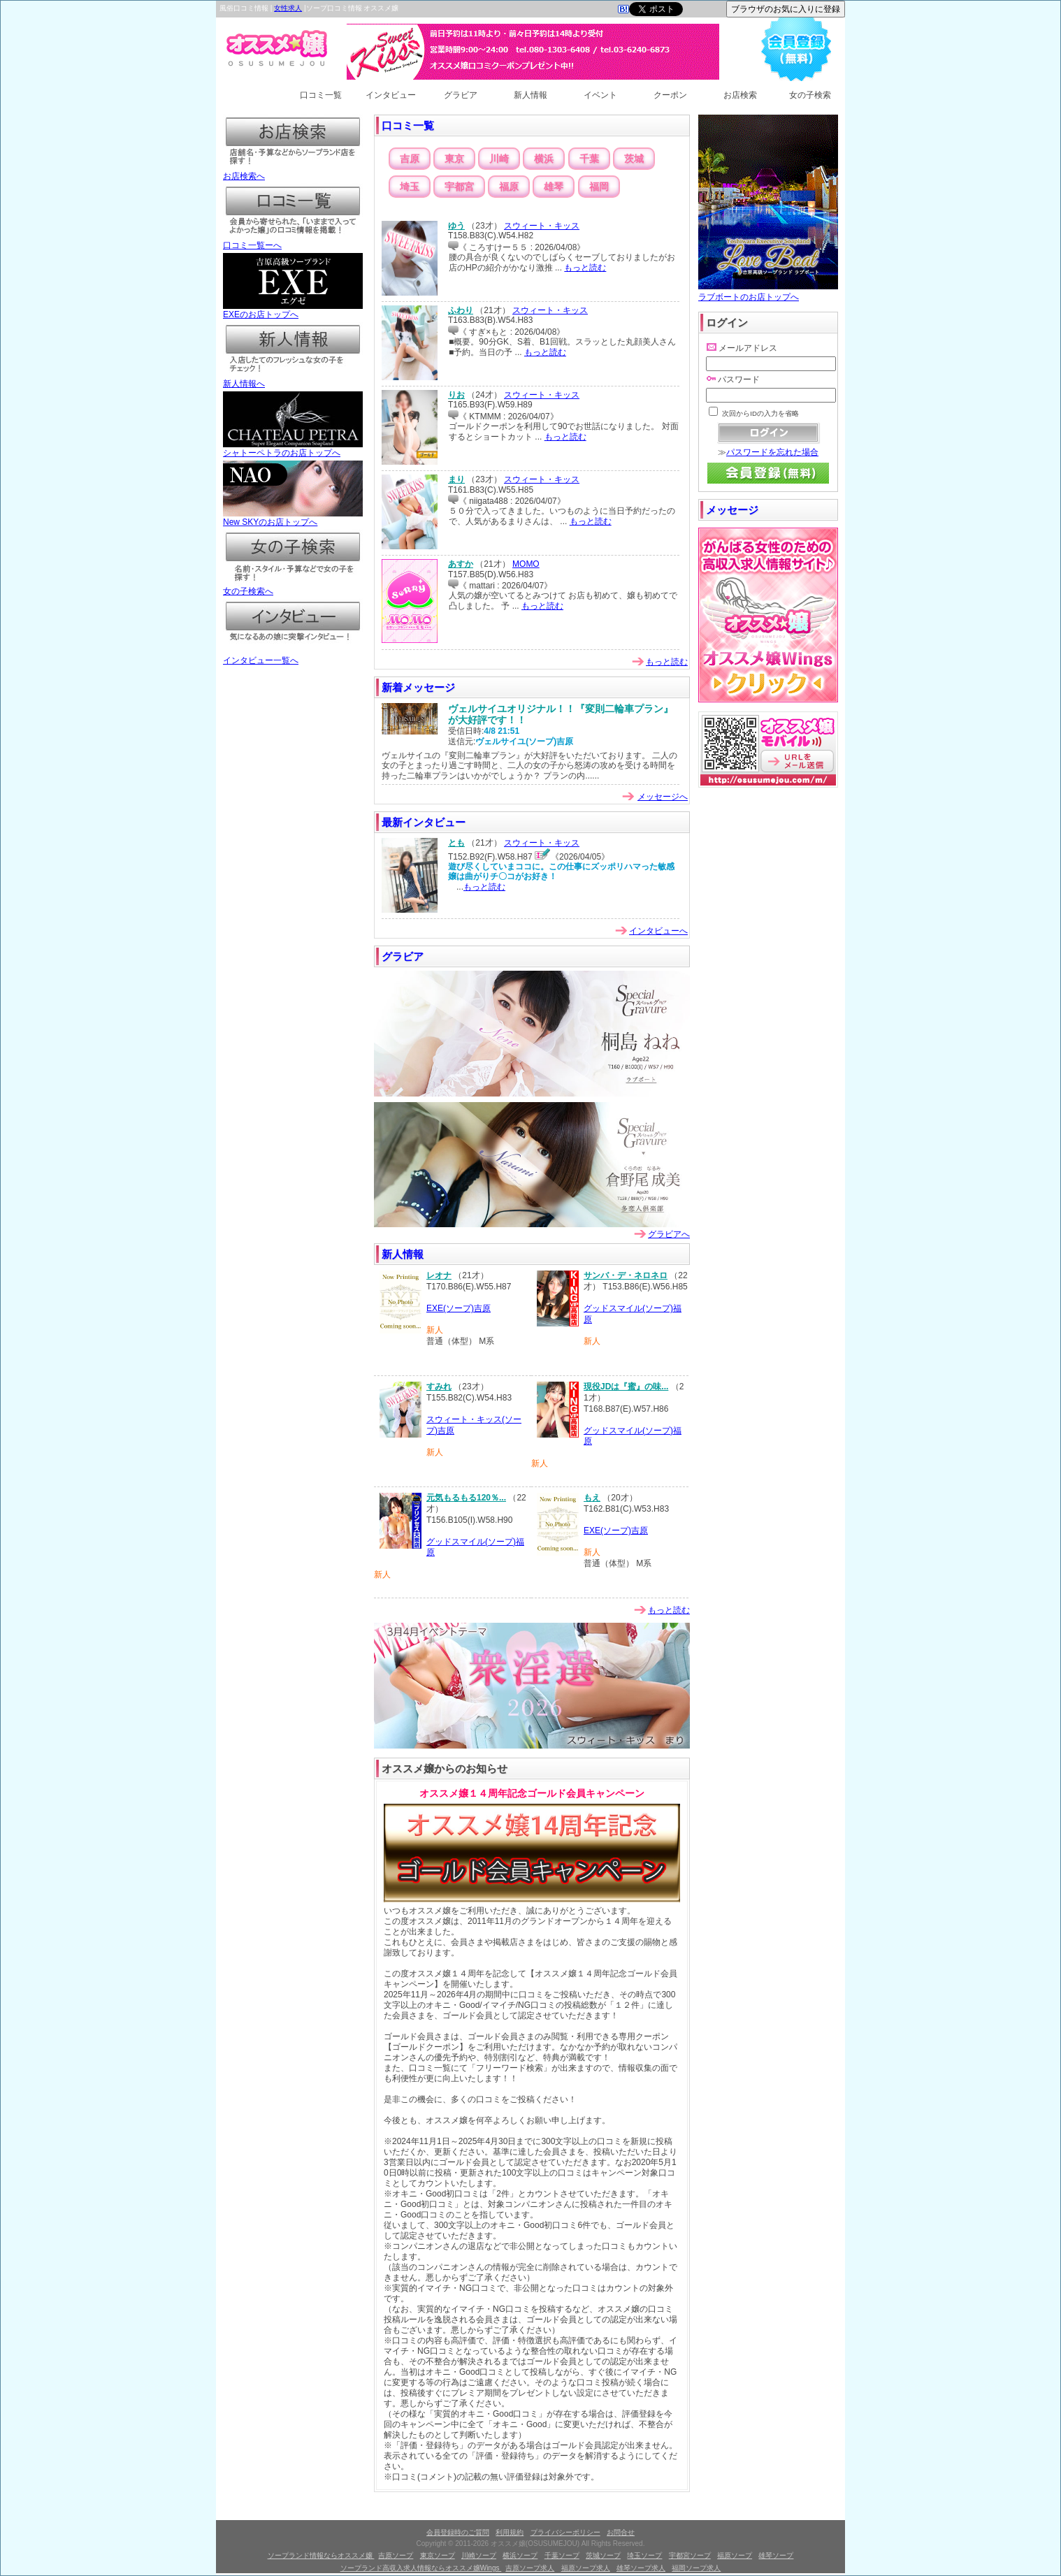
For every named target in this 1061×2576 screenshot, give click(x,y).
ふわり (460, 310)
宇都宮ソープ (690, 2555)
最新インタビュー (423, 822)
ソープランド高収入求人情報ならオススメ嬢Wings (421, 2568)
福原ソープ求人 (585, 2568)
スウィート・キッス (541, 226)
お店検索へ (293, 172)
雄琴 (553, 186)
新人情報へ (293, 379)
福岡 (599, 186)
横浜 (544, 158)
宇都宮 (459, 186)
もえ (592, 1498)
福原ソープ (734, 2555)
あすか (460, 564)
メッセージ (732, 510)
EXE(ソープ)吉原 (458, 1308)
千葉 (589, 158)
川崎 (499, 158)
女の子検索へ (293, 587)
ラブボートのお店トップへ (768, 292)
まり (456, 479)
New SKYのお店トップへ (293, 518)
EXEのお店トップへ (293, 310)
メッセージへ (662, 797)
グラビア (460, 95)
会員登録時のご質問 (457, 2532)
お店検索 (740, 95)
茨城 (634, 158)
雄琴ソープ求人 (640, 2568)
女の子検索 (810, 95)
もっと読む (585, 268)
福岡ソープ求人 (696, 2568)
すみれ (439, 1386)
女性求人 (288, 8)
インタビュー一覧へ (293, 656)
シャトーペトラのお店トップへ (293, 449)
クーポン (670, 95)
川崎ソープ (478, 2555)
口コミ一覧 (321, 95)
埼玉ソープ (644, 2555)
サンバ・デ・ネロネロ (625, 1275)
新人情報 (530, 95)
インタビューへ (658, 931)
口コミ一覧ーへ (293, 241)
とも (456, 843)
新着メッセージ (418, 687)
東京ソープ (437, 2555)
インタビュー (391, 95)
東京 (454, 158)
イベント (600, 95)
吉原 (409, 158)
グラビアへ (669, 1234)
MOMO (526, 564)
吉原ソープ (395, 2555)
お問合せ (621, 2532)
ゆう (456, 226)
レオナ (439, 1275)
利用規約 (510, 2532)
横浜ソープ (520, 2555)
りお (456, 395)
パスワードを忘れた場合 (772, 452)
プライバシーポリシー (565, 2532)
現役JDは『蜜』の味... (626, 1386)
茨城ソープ (603, 2555)
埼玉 (409, 186)
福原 (509, 186)
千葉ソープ (561, 2555)
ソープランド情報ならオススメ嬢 (321, 2555)
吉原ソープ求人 (529, 2568)
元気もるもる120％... (466, 1498)
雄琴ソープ (775, 2555)
